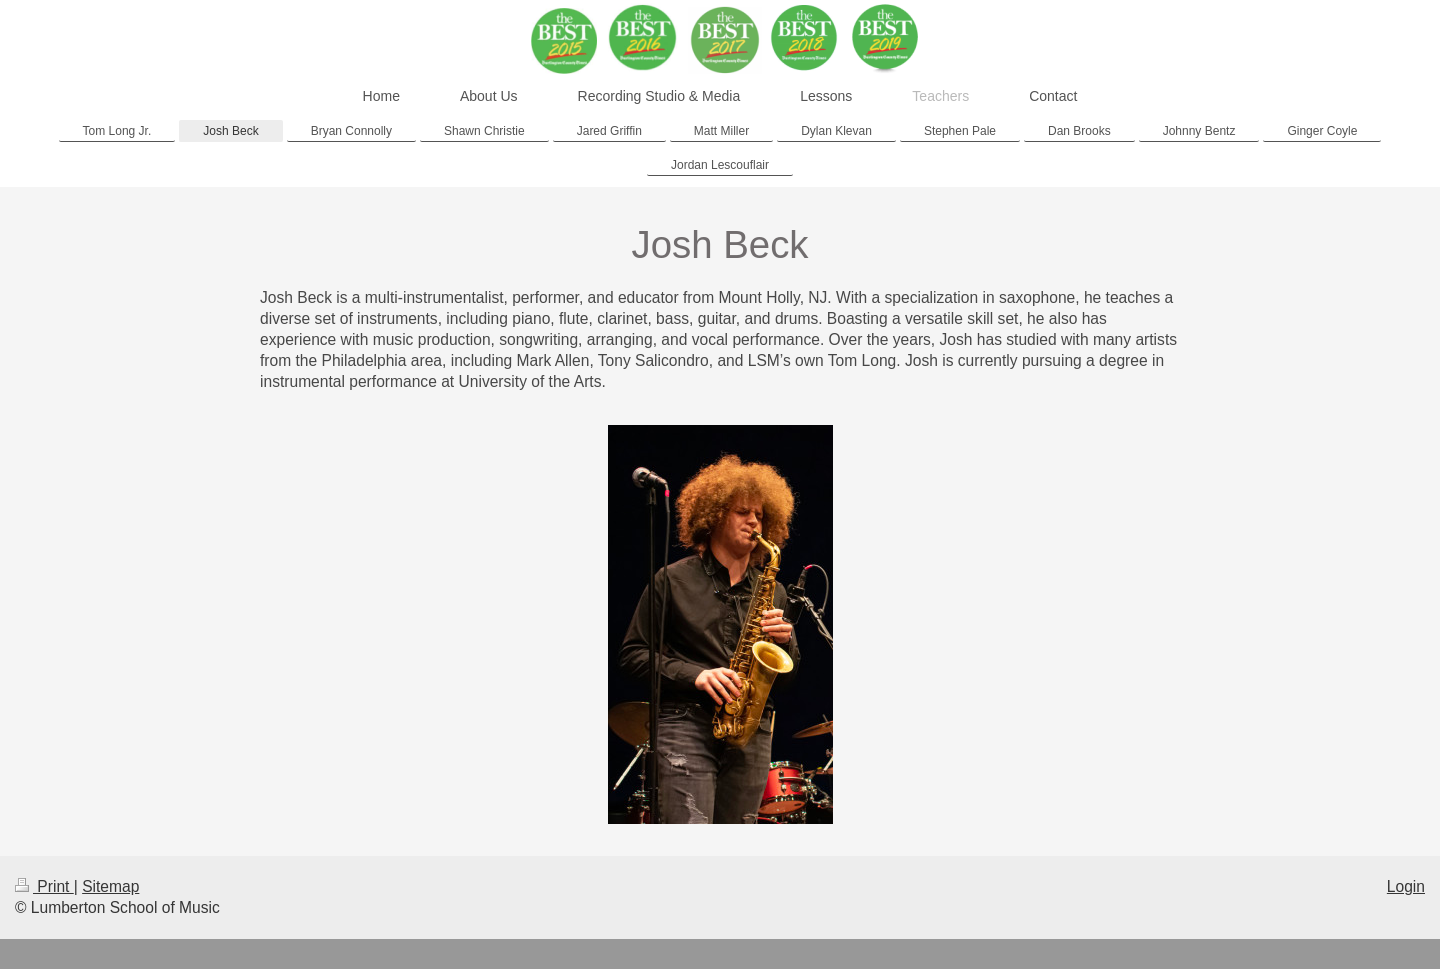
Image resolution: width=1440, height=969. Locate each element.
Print (44, 886)
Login (1406, 886)
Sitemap (110, 886)
